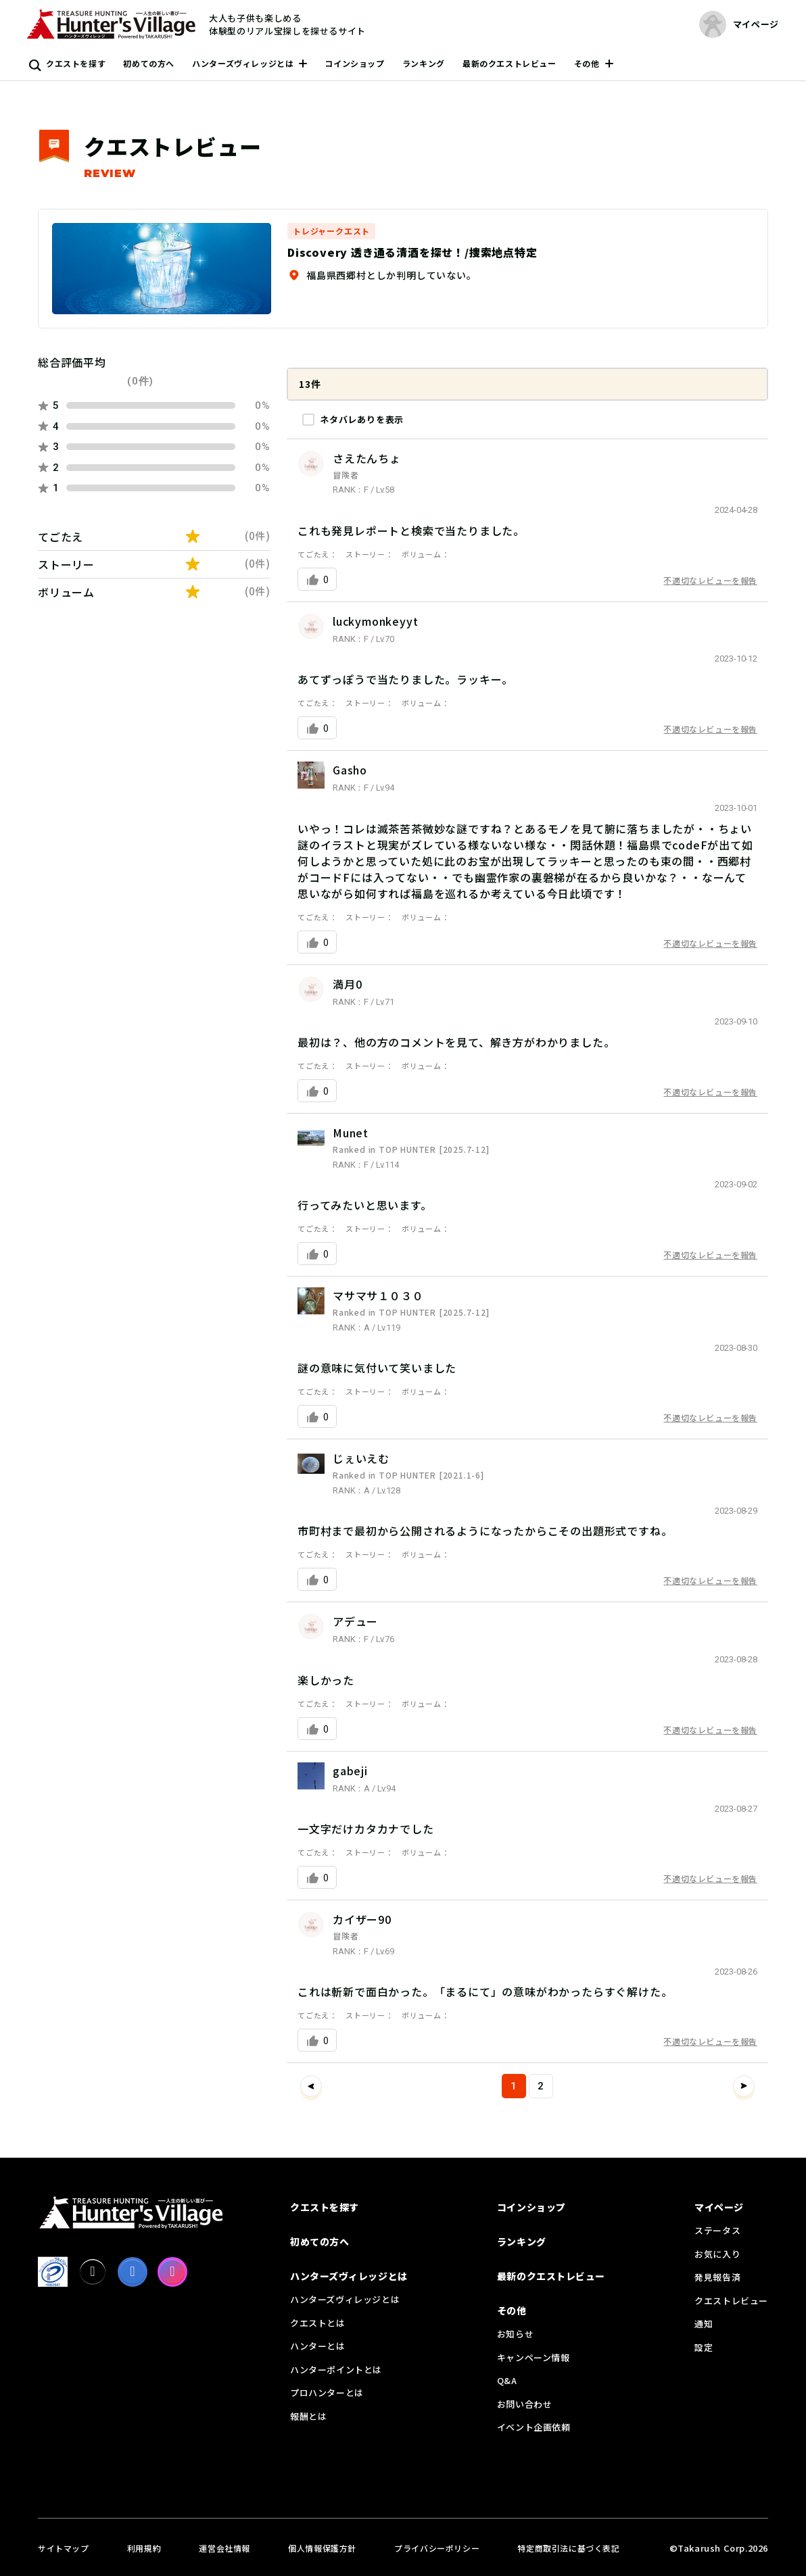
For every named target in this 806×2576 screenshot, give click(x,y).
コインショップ (354, 63)
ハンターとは (318, 2345)
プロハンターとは (327, 2392)
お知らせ (515, 2333)
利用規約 (144, 2548)
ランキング (423, 63)
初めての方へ (148, 63)
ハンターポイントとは (336, 2369)
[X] (93, 2272)
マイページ (719, 2207)
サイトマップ (63, 2548)
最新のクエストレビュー (509, 63)
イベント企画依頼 (534, 2427)
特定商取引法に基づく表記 (568, 2548)
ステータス (717, 2230)
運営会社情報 (224, 2548)
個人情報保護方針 (322, 2548)
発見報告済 (717, 2277)
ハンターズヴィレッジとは (242, 63)
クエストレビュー (731, 2300)
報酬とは (308, 2416)
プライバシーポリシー (436, 2548)
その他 (587, 63)
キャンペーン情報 (533, 2357)
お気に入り (717, 2254)
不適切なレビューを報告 (710, 580)
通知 (703, 2323)
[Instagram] (172, 2272)
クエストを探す (75, 63)
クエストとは (318, 2323)
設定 (703, 2347)
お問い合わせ (524, 2404)
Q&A (507, 2380)
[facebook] (132, 2272)
